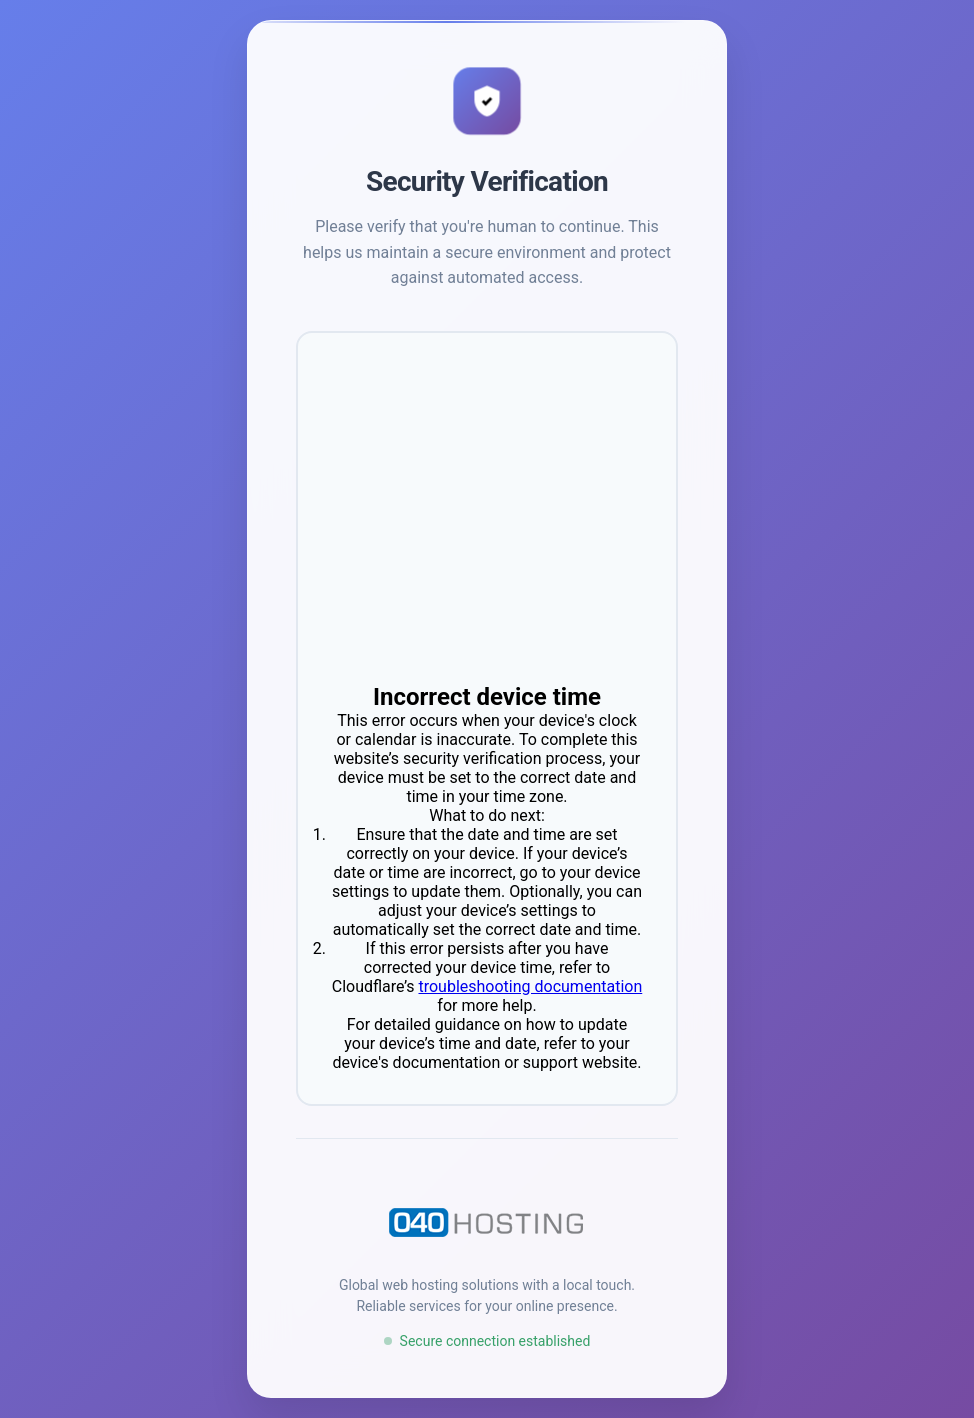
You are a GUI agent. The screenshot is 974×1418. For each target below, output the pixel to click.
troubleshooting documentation (530, 986)
